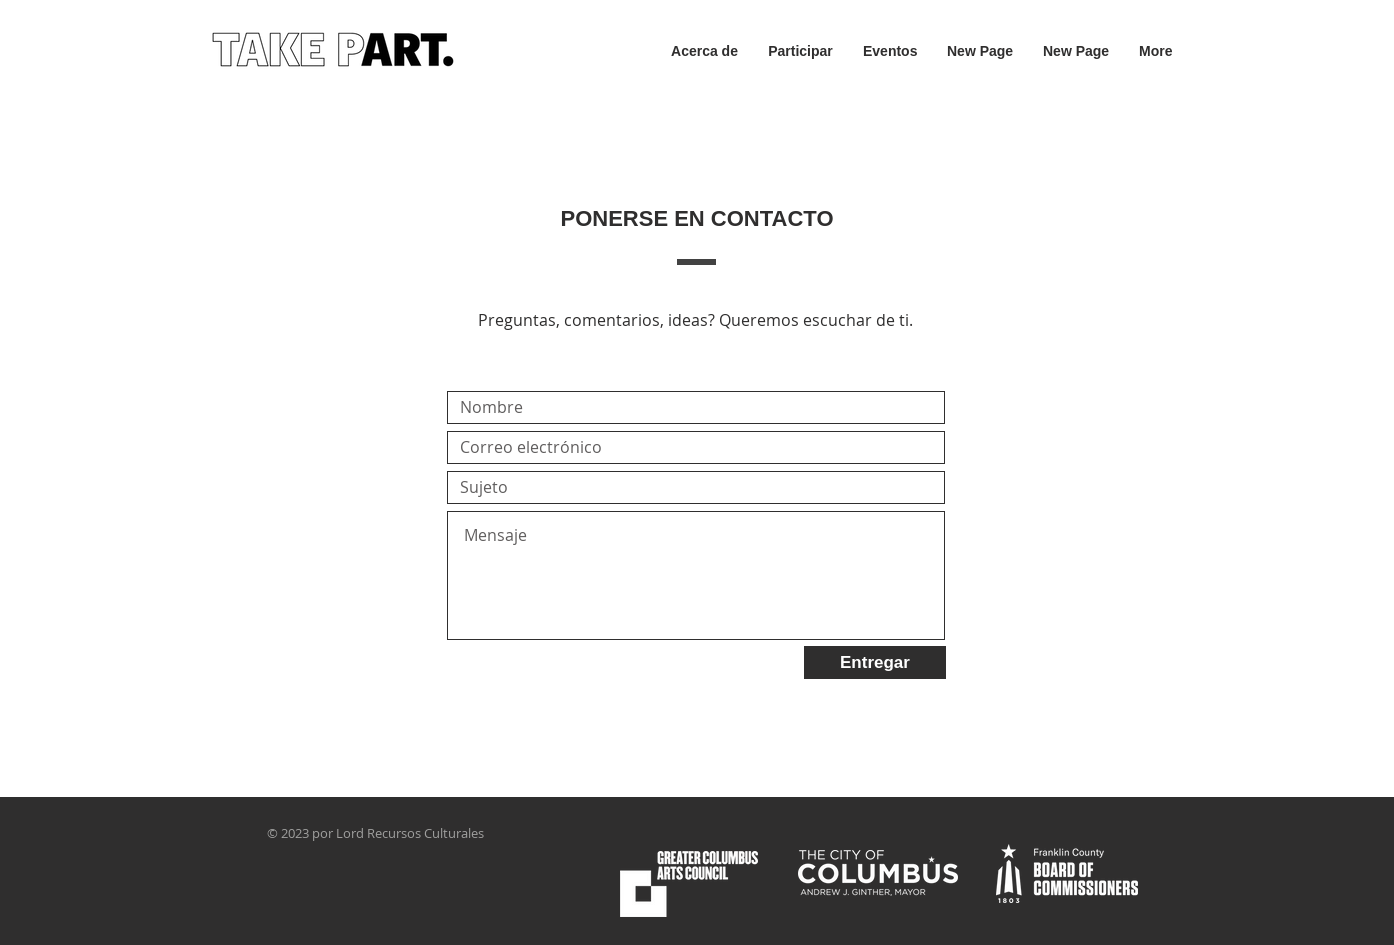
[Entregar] (875, 662)
